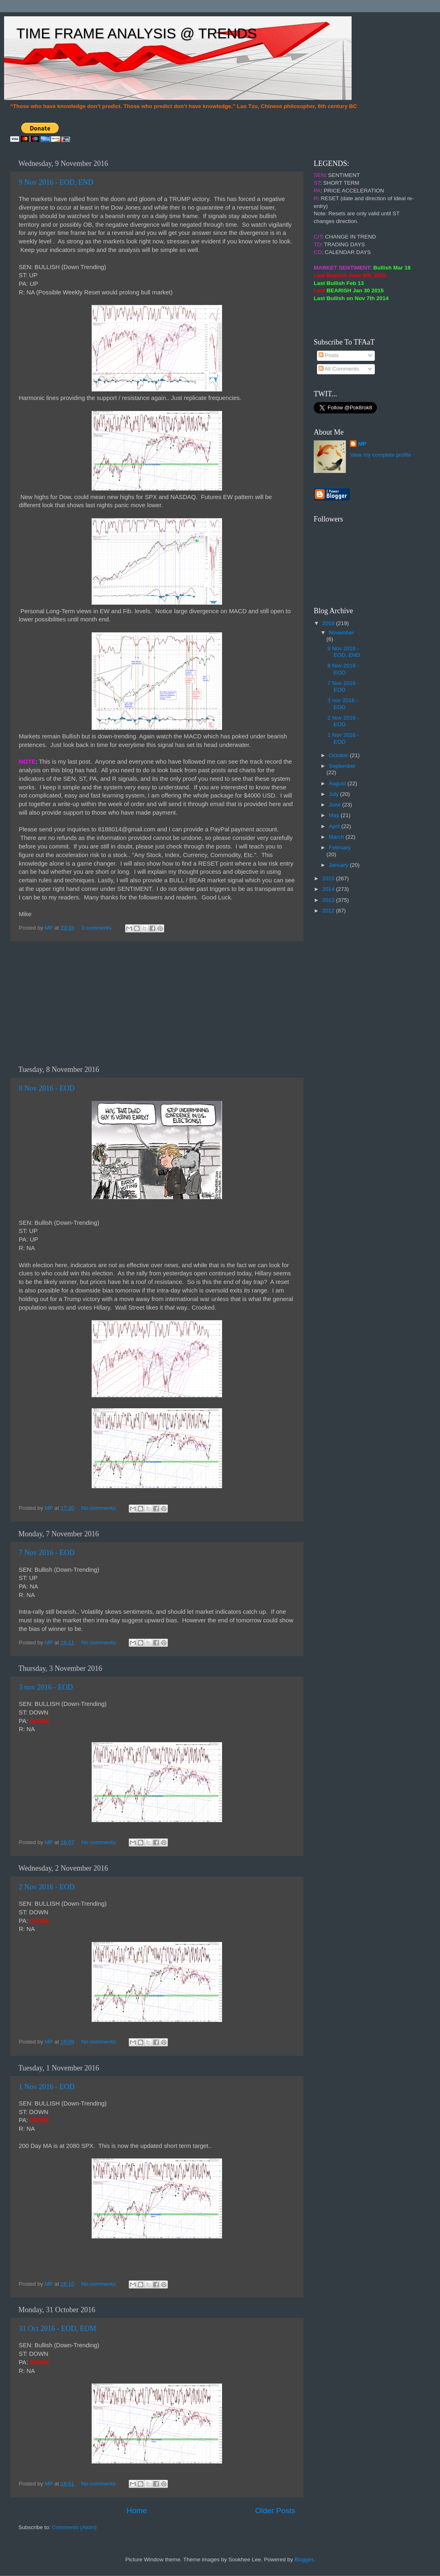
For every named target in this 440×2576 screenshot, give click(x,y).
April (335, 826)
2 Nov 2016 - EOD (47, 1887)
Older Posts (275, 2510)
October (339, 755)
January (339, 865)
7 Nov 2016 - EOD (47, 1553)
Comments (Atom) (74, 2527)
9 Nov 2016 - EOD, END (56, 182)
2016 (329, 623)
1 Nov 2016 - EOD (47, 2087)
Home (136, 2510)
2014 (329, 889)
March (337, 837)
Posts (329, 355)
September (342, 766)
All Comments (339, 369)
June (335, 805)
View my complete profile (380, 455)
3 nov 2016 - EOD (46, 1687)
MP (362, 444)
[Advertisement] (157, 1003)
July (334, 794)
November (341, 633)
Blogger (304, 2559)
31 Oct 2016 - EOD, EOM (57, 2328)
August (338, 783)
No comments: (100, 1508)
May (335, 815)
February (340, 847)
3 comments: (97, 928)
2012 (329, 911)
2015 (329, 878)
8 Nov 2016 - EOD (47, 1088)
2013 (329, 900)
